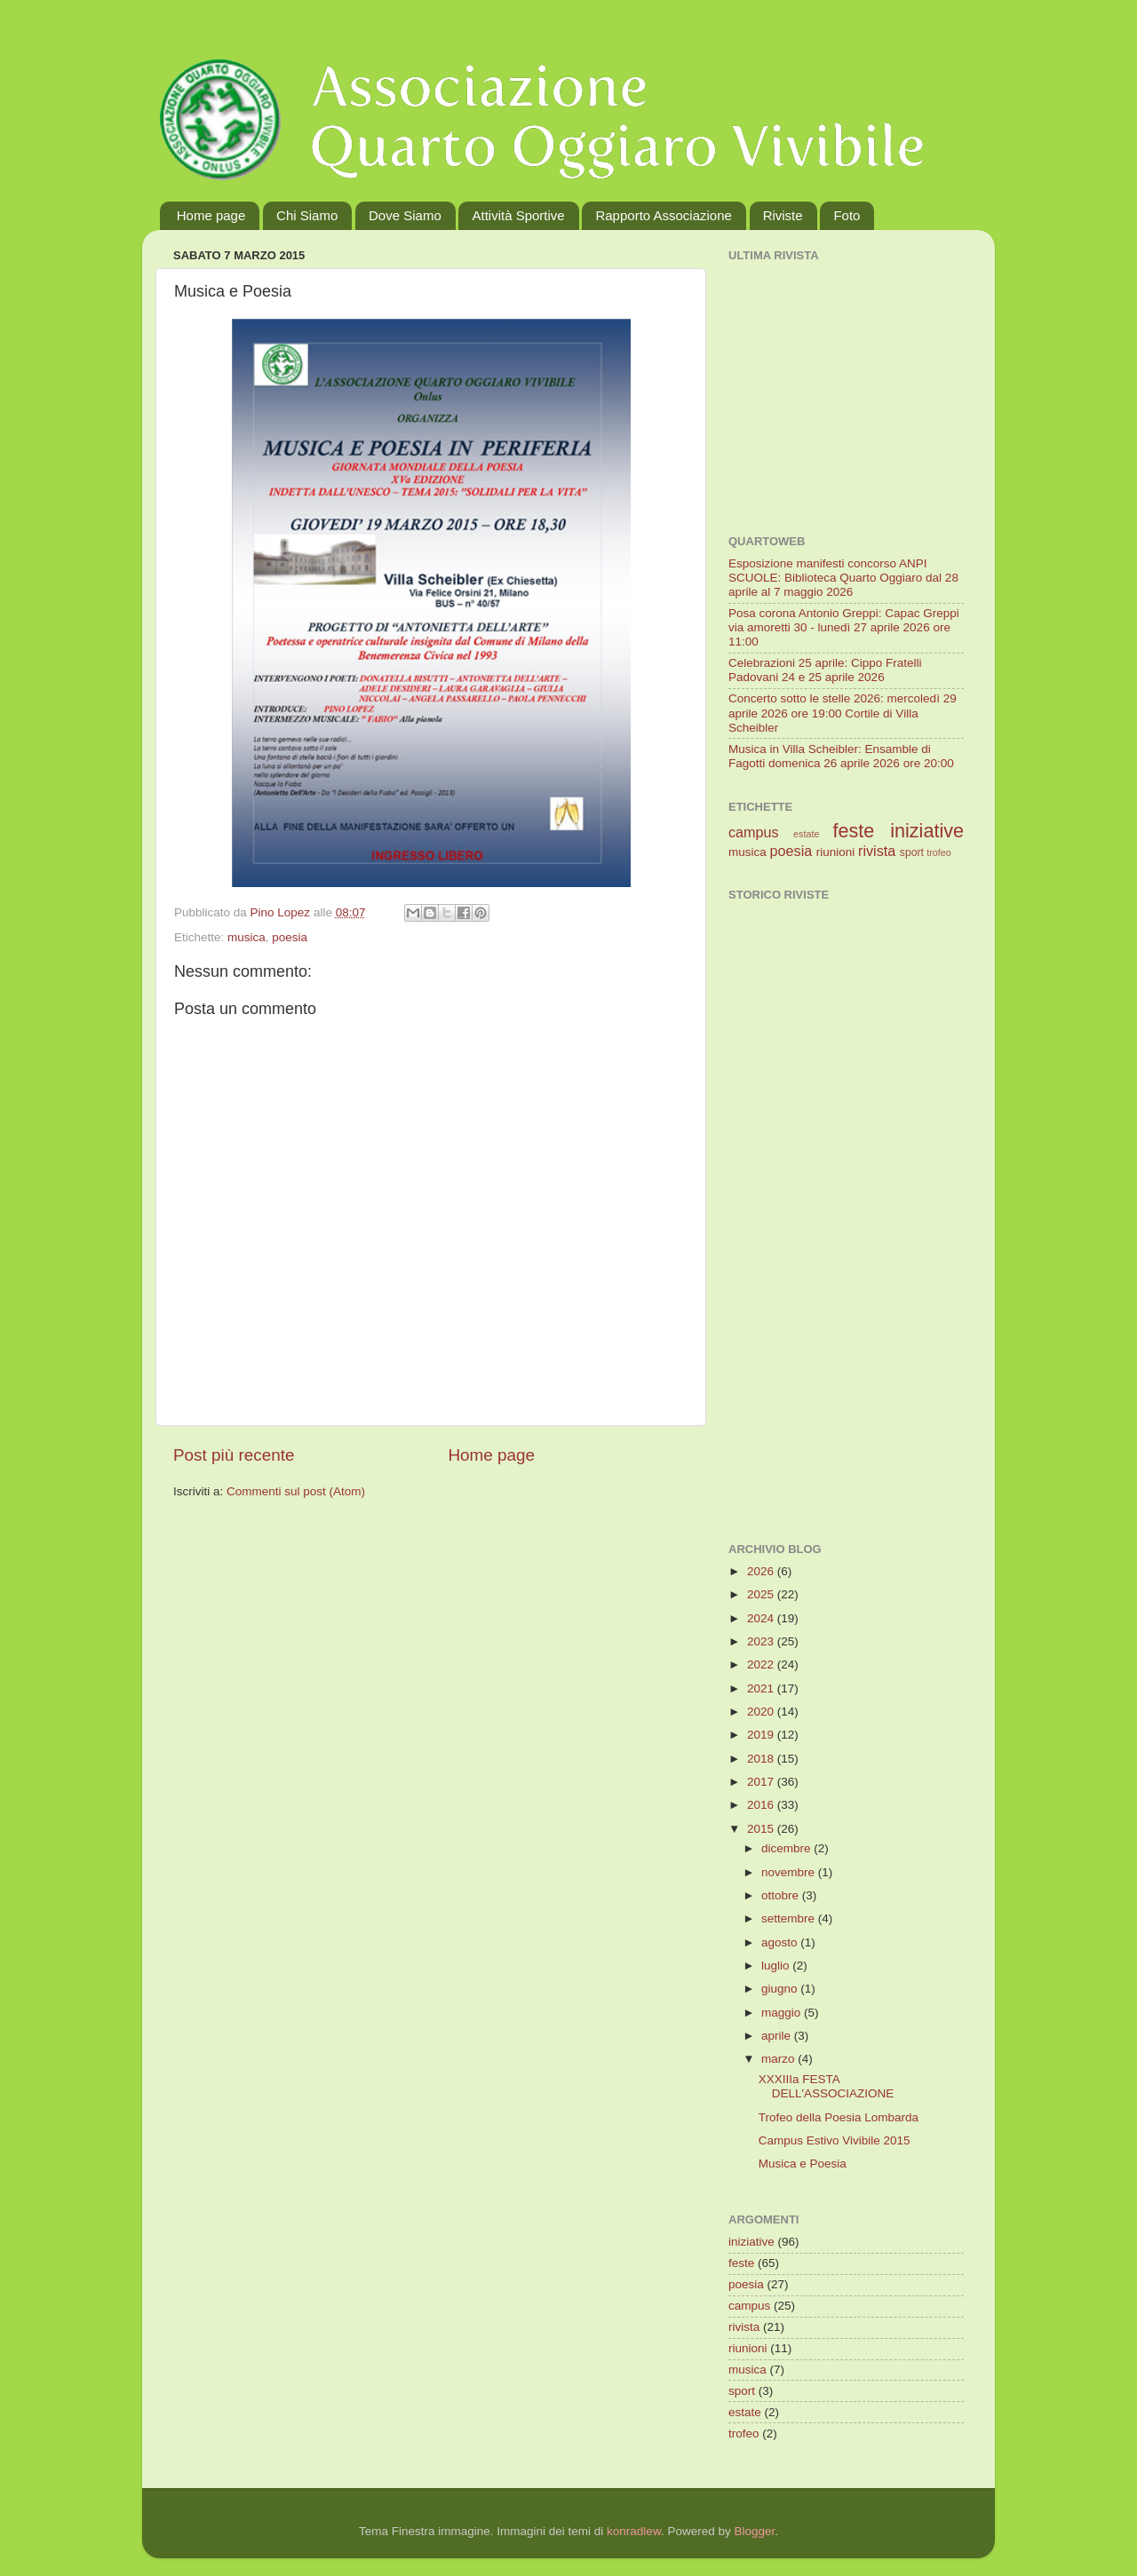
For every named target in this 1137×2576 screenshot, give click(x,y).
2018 (762, 1758)
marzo (779, 2058)
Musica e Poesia (803, 2163)
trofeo (938, 852)
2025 (762, 1594)
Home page (211, 215)
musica (246, 937)
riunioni (835, 852)
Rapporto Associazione (663, 215)
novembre (789, 1872)
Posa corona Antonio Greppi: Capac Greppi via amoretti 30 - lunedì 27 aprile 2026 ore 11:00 (843, 627)
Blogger (754, 2531)
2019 (762, 1734)
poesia (289, 937)
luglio (776, 1965)
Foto (846, 215)
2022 (762, 1664)
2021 (762, 1688)
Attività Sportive (518, 215)
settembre (789, 1918)
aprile (777, 2035)
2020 (762, 1711)
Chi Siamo (307, 215)
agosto (780, 1942)
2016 (762, 1804)
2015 (762, 1828)
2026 (762, 1571)
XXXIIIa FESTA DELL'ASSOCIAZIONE (826, 2086)
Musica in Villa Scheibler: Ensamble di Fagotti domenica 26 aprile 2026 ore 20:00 (841, 756)
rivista (876, 851)
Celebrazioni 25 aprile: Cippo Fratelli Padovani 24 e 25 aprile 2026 (825, 670)
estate (806, 833)
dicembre (787, 1848)
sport (912, 852)
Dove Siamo (405, 215)
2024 (762, 1618)
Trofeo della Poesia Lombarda (838, 2117)
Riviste (783, 215)
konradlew (634, 2531)
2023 (762, 1641)
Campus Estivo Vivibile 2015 (834, 2140)
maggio (782, 2012)
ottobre (781, 1895)
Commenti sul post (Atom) (296, 1491)
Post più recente (234, 1455)
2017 (762, 1781)
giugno (780, 1988)
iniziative (927, 831)
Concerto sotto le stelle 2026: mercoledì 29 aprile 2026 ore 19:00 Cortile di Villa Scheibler (842, 712)
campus (753, 832)
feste (853, 831)
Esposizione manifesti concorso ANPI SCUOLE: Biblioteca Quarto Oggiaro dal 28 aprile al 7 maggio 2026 (843, 577)
